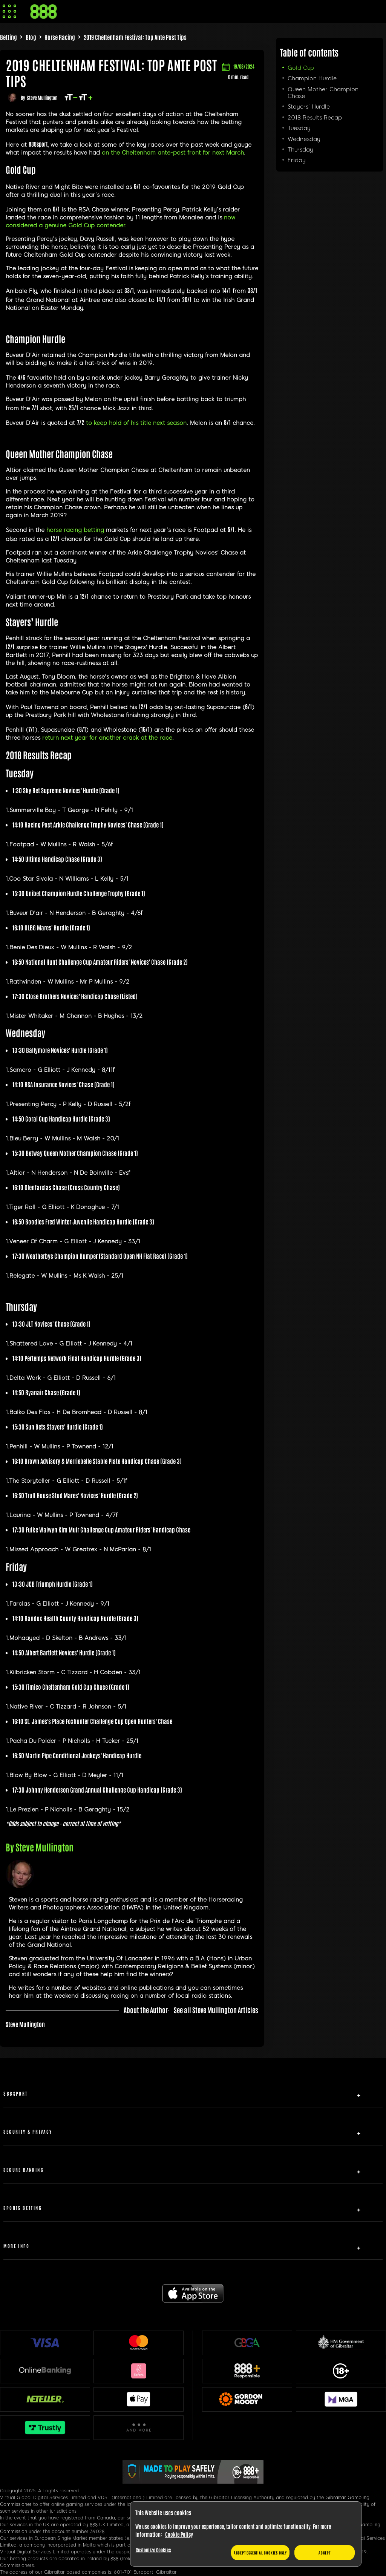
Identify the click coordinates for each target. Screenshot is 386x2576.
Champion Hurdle (312, 78)
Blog (31, 37)
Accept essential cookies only (260, 2552)
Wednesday (304, 139)
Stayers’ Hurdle (309, 106)
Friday (297, 160)
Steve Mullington (42, 97)
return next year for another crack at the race (107, 737)
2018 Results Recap (315, 117)
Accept (325, 2552)
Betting (8, 37)
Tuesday (299, 128)
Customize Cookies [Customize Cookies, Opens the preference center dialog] (153, 2550)
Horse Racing (59, 37)
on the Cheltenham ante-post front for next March (173, 152)
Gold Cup (301, 67)
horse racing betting (75, 530)
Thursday (300, 149)
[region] (245, 2534)
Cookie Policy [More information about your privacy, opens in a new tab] (179, 2534)
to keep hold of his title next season (136, 423)
